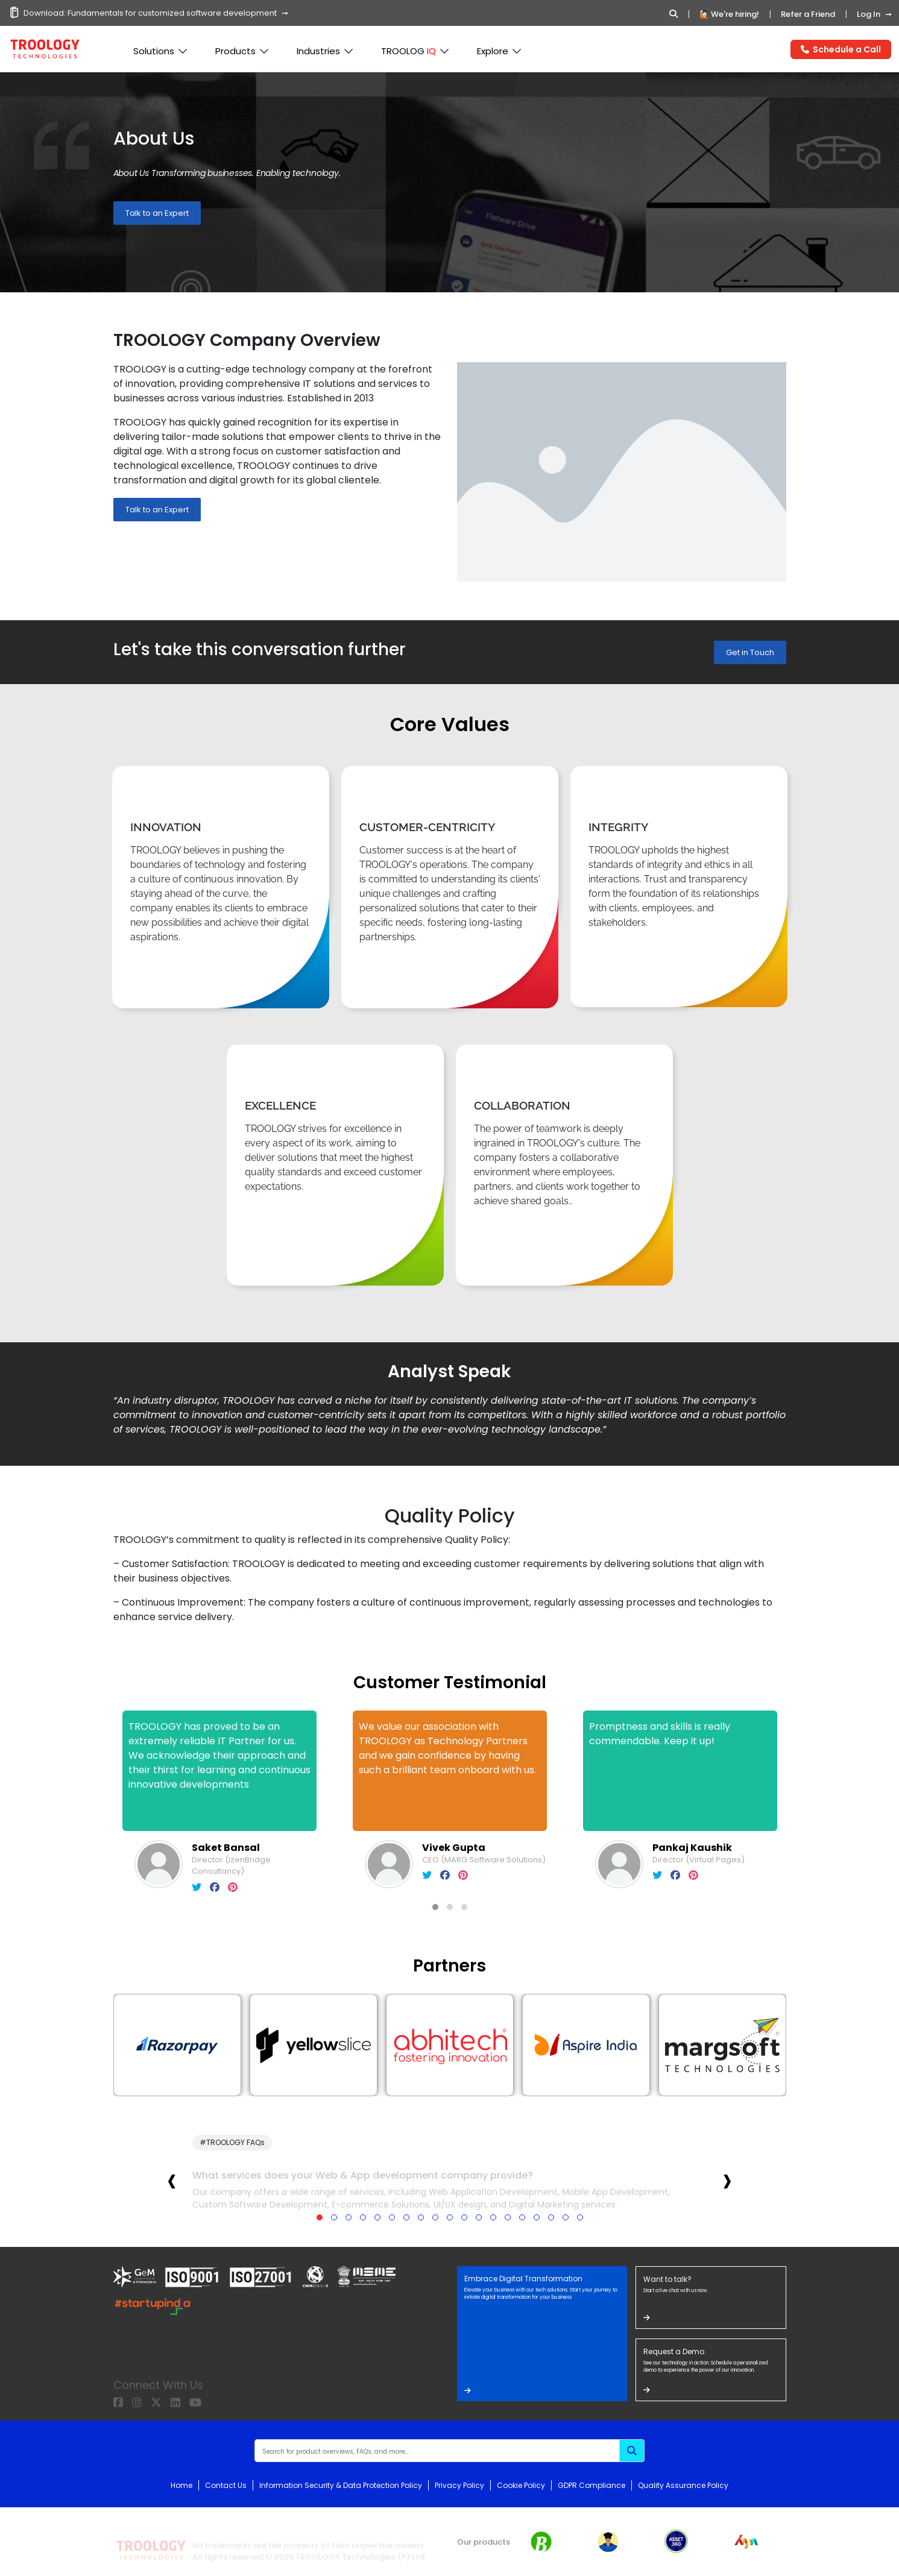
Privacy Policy (459, 2485)
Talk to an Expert (157, 213)
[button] (435, 1907)
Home (181, 2485)
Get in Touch (750, 652)
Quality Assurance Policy (683, 2485)
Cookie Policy (521, 2485)
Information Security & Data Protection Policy (340, 2485)
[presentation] (171, 2180)
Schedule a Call (841, 49)
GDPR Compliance (591, 2485)
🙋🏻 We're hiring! (729, 14)
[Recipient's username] (437, 2450)
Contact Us (226, 2485)
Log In (868, 14)
